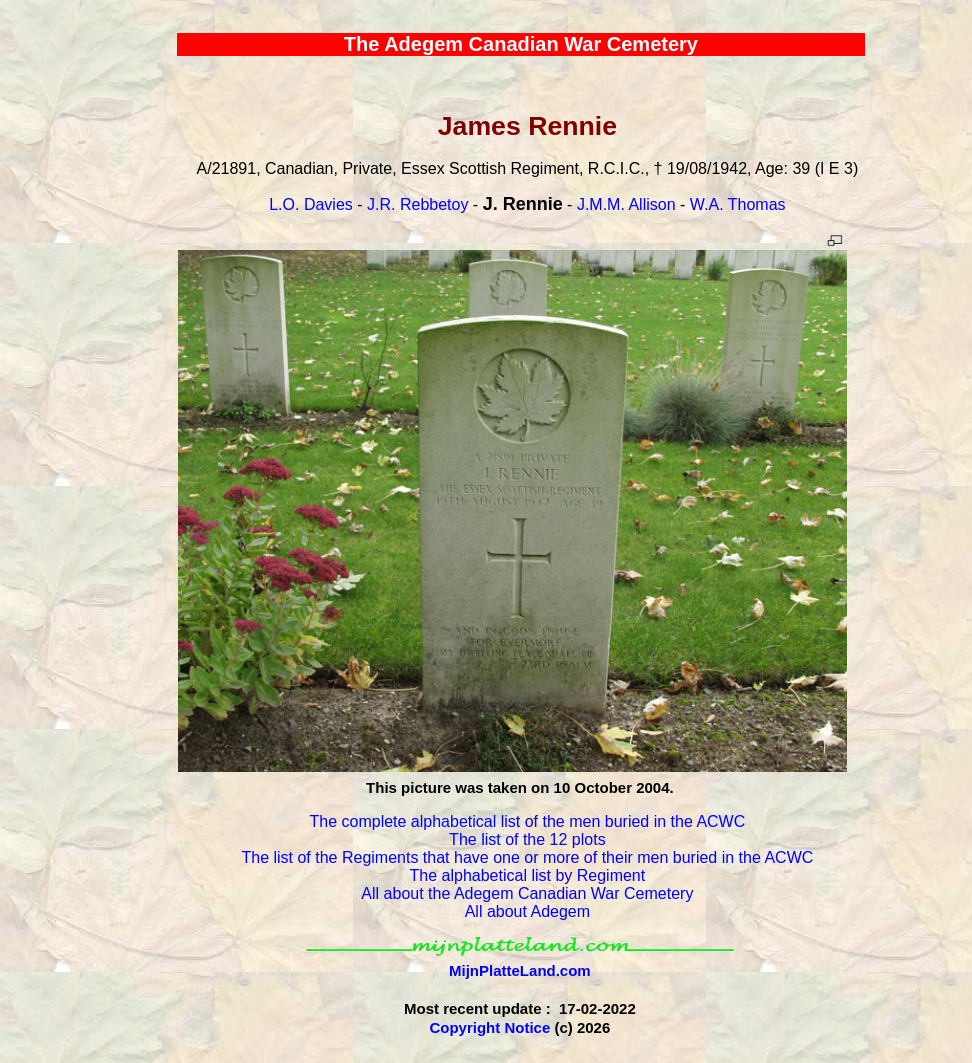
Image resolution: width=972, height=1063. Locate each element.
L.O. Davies (311, 204)
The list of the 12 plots (527, 839)
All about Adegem (527, 911)
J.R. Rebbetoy (417, 204)
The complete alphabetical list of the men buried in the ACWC (527, 821)
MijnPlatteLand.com (520, 970)
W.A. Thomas (738, 204)
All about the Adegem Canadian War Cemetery (527, 893)
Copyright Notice (489, 1027)
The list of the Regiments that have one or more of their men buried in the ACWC (527, 857)
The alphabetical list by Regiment (528, 875)
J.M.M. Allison (626, 204)
